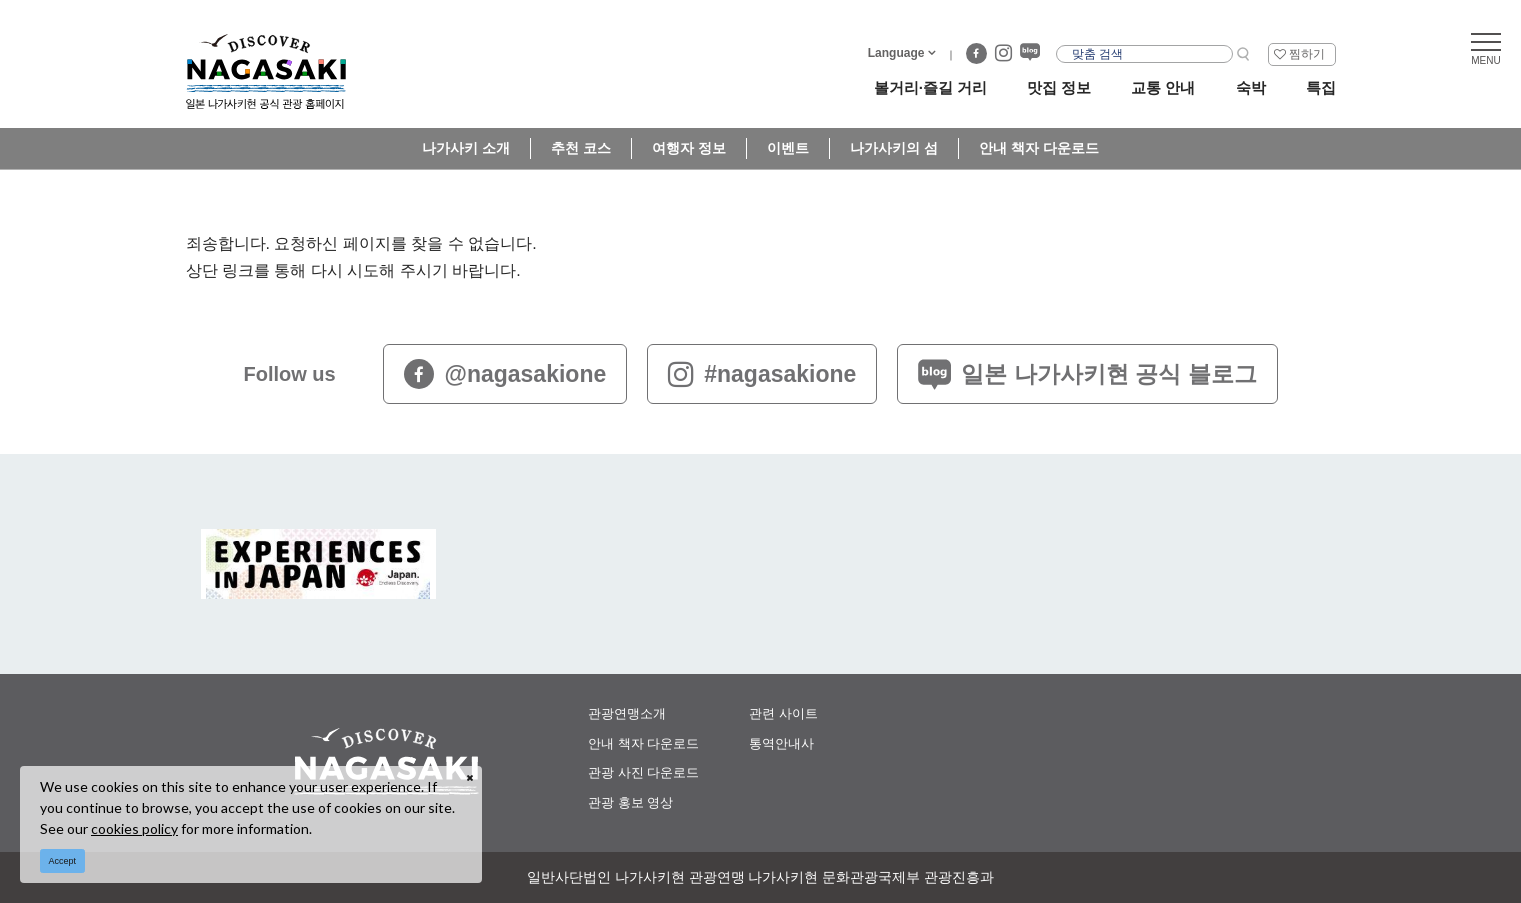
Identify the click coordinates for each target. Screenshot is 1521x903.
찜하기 (1307, 54)
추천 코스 (581, 148)
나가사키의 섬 (894, 148)
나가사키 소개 (466, 148)
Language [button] (896, 53)
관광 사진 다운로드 (643, 772)
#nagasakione (762, 374)
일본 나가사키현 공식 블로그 (1087, 374)
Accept (63, 861)
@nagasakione (505, 374)
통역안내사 (781, 743)
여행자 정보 (689, 148)
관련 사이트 (783, 713)
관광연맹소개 (627, 713)
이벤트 (788, 148)
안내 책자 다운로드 (1039, 148)
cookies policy (134, 828)
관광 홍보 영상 (630, 802)
